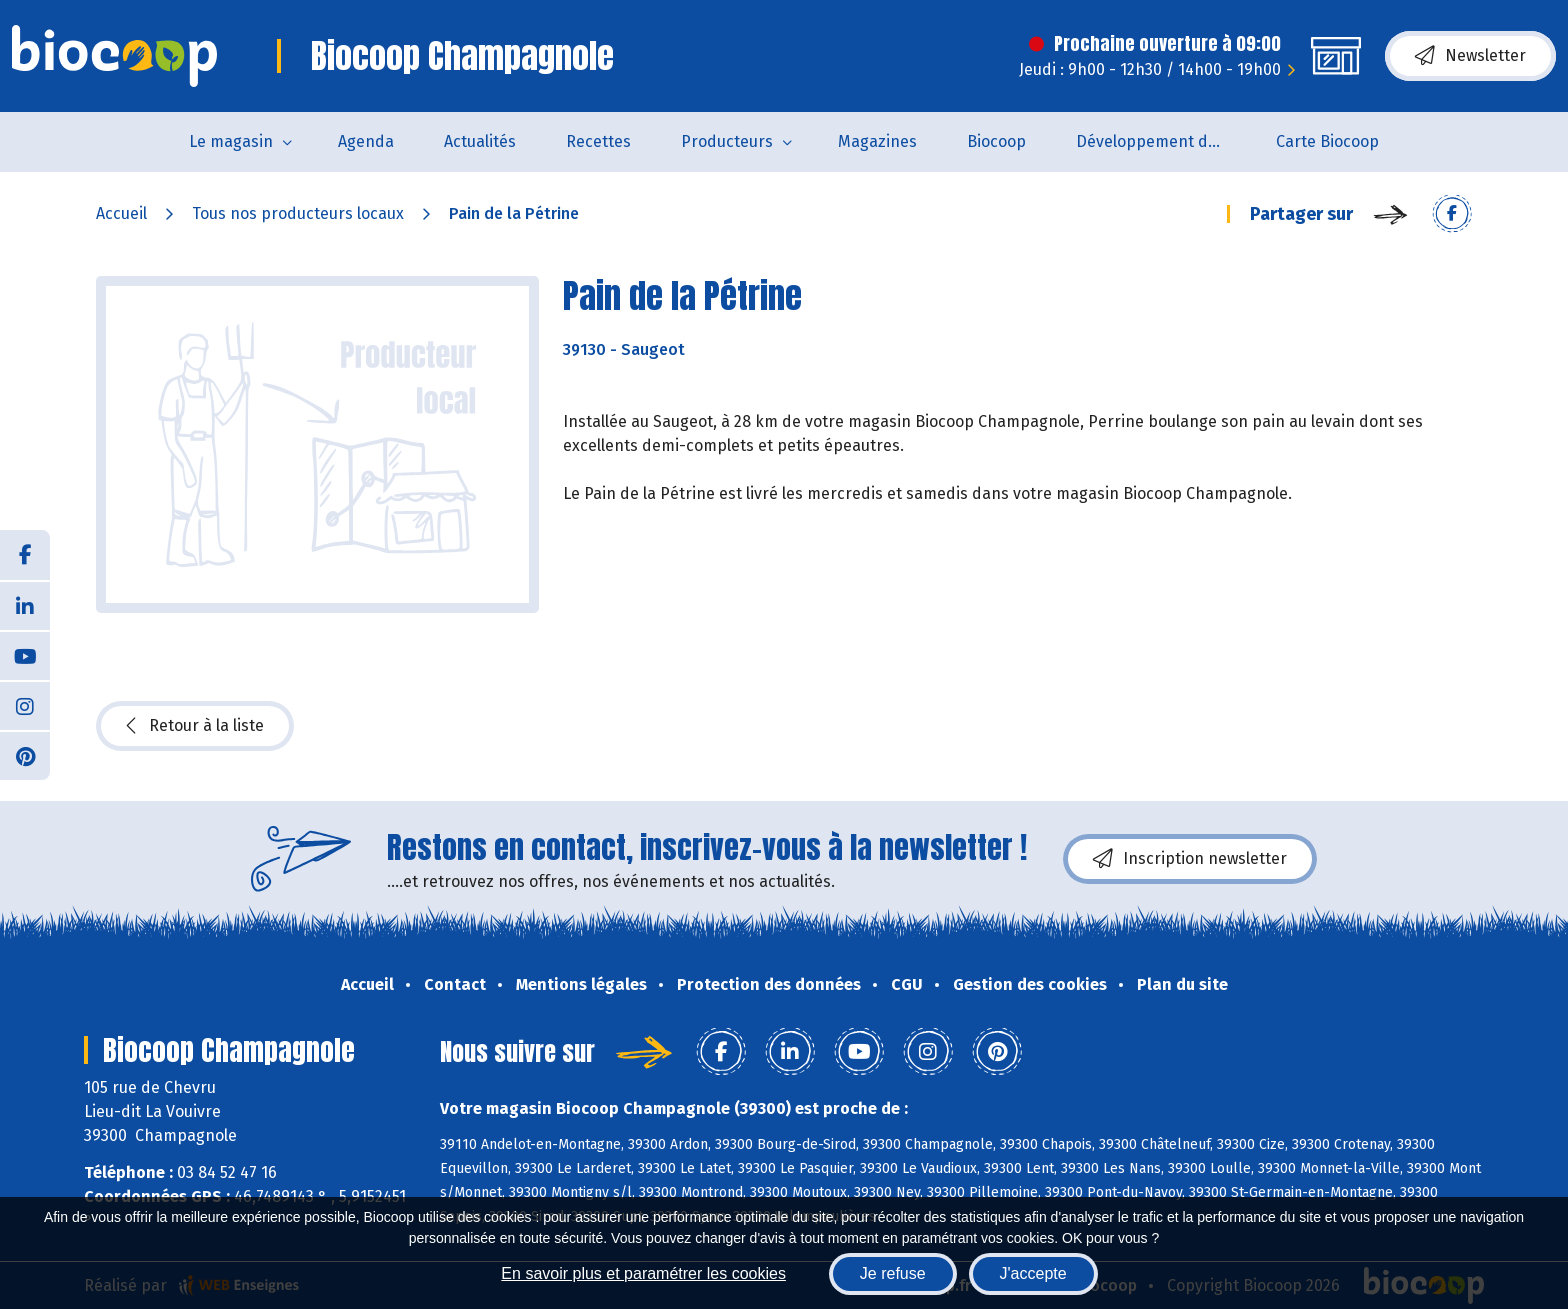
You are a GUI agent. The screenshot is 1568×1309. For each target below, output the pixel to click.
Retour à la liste (195, 726)
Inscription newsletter (1190, 859)
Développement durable (1163, 141)
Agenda (366, 141)
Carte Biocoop (1327, 141)
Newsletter (1470, 56)
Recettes (598, 141)
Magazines (877, 141)
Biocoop (996, 141)
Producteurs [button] (727, 141)
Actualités (480, 141)
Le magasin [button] (231, 141)
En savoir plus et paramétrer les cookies (643, 1273)
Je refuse (893, 1273)
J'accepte (1033, 1273)
